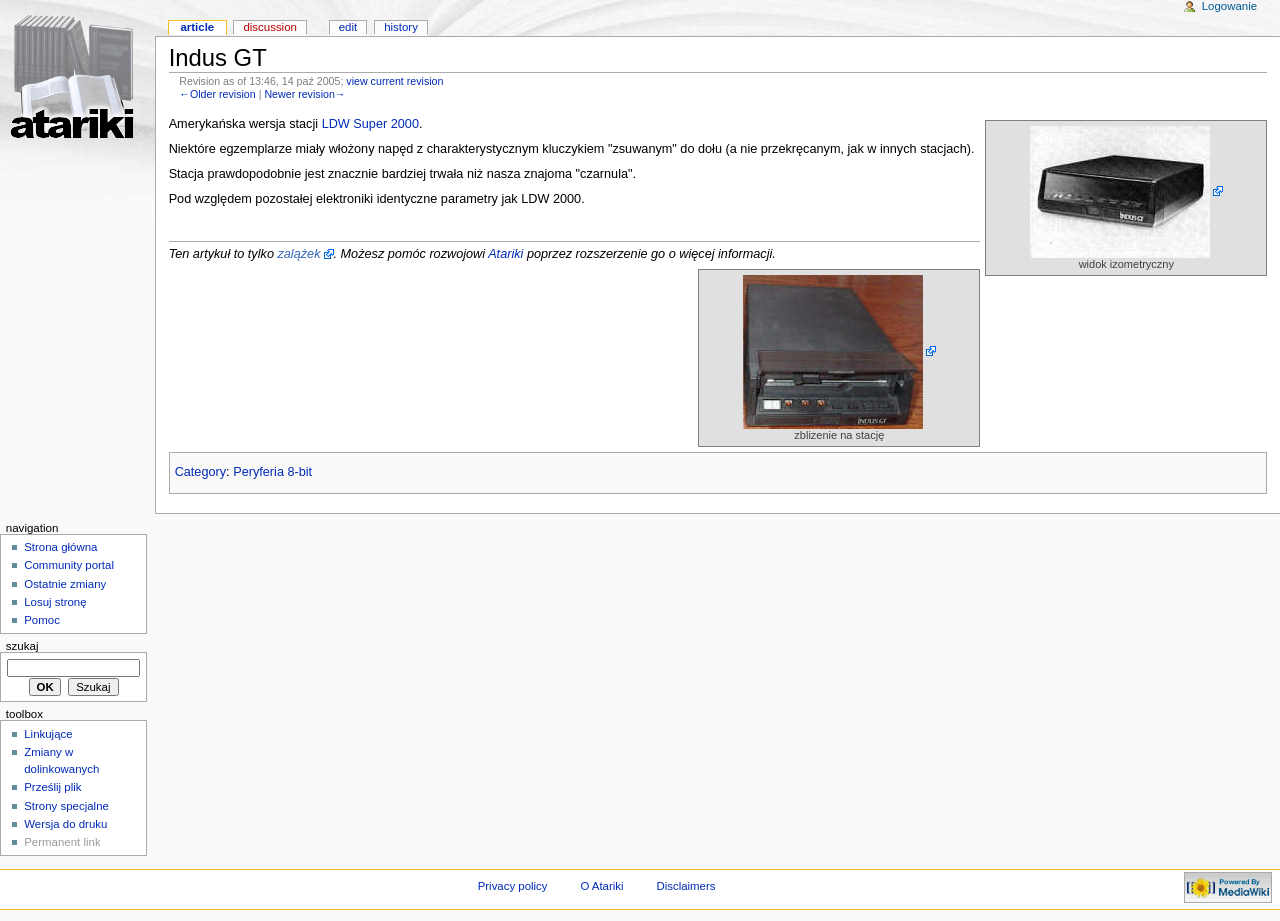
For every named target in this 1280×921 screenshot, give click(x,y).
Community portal (69, 565)
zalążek (298, 254)
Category (200, 472)
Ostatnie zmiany (65, 584)
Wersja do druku (65, 824)
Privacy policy (513, 886)
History (401, 27)
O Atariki (601, 886)
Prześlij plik (52, 787)
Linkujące (48, 734)
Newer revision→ (304, 94)
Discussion (269, 27)
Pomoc (42, 620)
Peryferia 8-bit (272, 472)
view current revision (394, 81)
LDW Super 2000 (370, 124)
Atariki (505, 254)
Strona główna (60, 547)
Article (197, 27)
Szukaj (22, 646)
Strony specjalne (66, 806)
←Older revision (217, 94)
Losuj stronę (55, 602)
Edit (348, 27)
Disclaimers (685, 886)
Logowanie (1229, 6)
